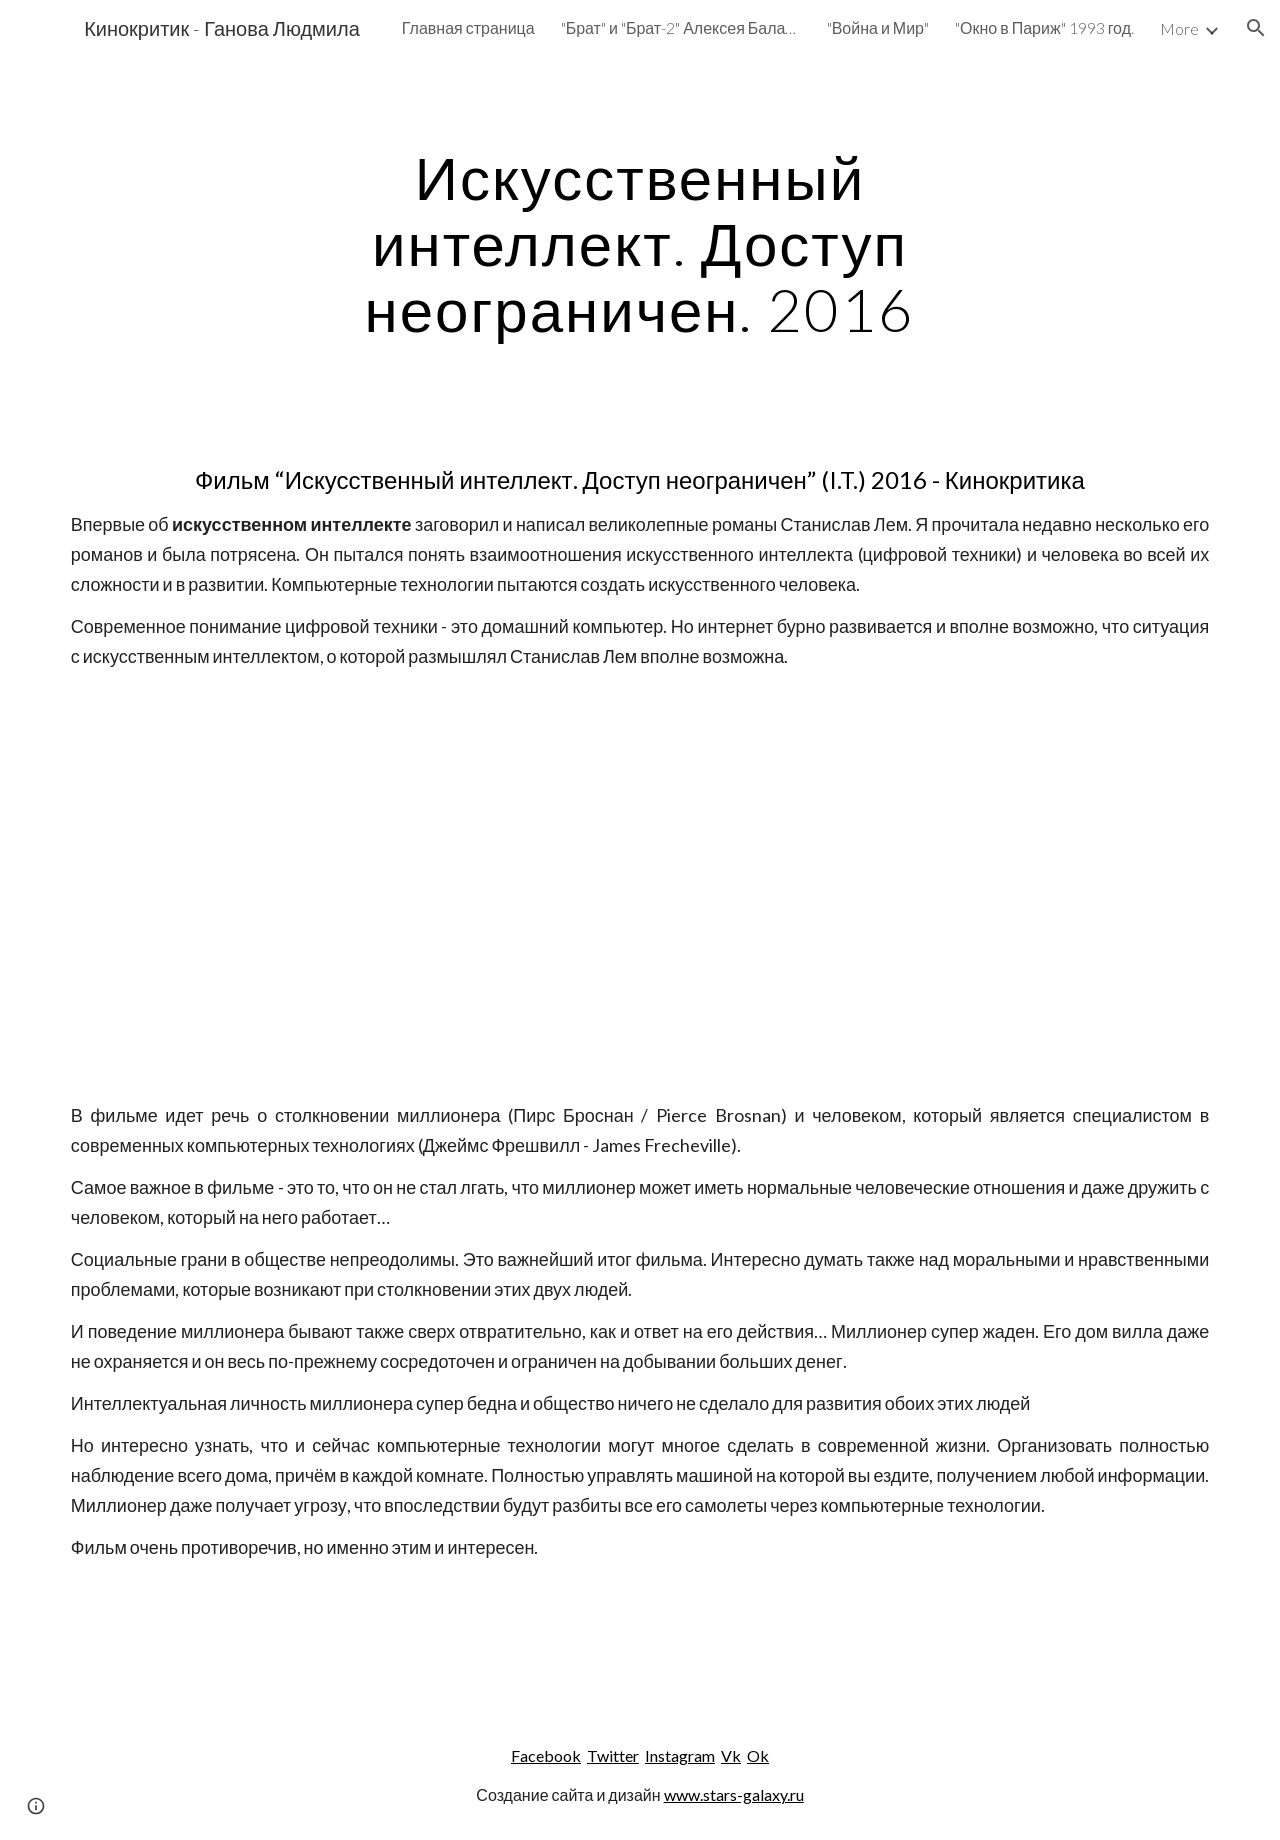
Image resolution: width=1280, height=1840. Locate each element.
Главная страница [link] (468, 27)
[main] (640, 243)
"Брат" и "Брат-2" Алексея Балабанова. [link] (681, 27)
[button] (1256, 28)
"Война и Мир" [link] (878, 27)
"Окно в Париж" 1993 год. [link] (1044, 27)
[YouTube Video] (640, 885)
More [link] (1179, 28)
